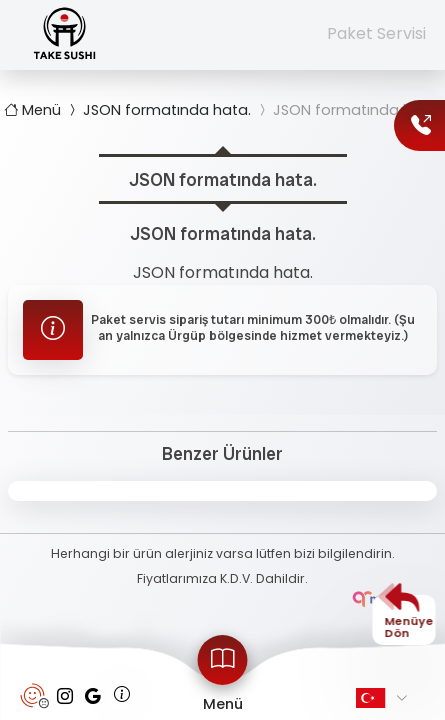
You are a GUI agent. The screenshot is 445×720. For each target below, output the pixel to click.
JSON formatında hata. (158, 110)
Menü (34, 110)
